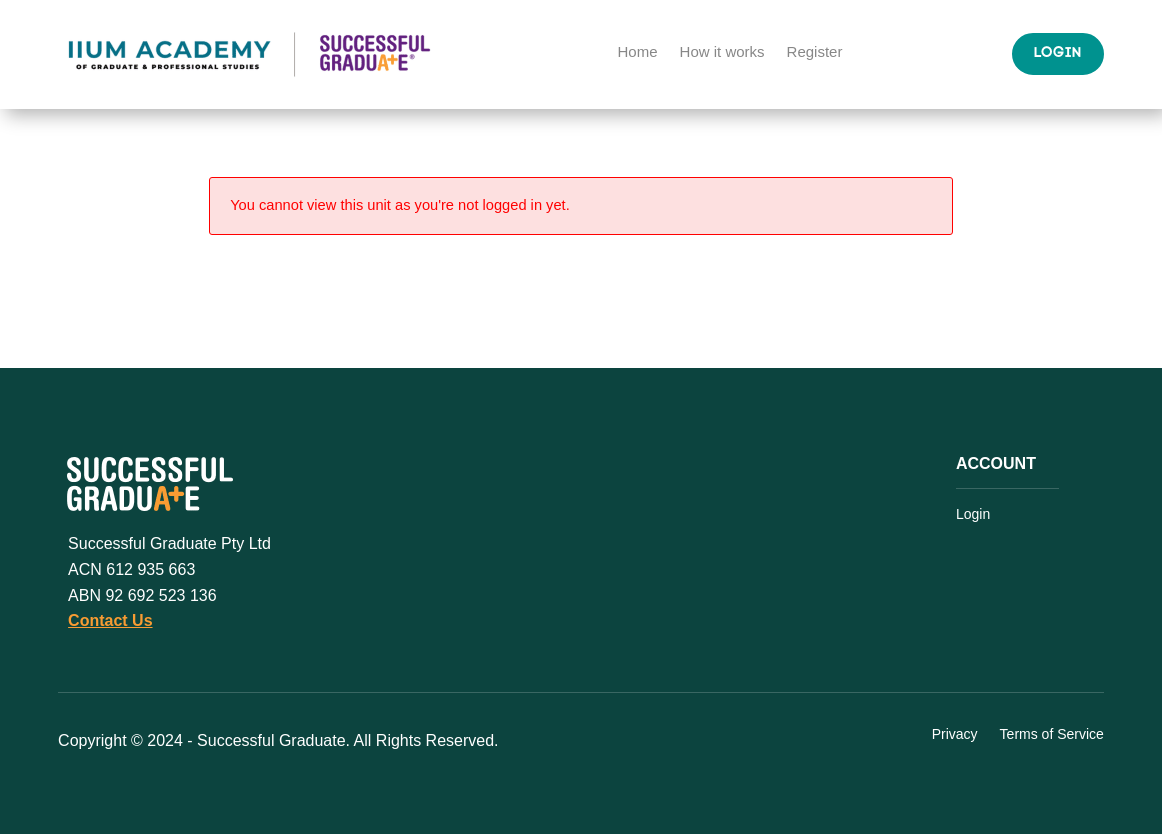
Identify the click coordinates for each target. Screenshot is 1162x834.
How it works (722, 52)
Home (638, 52)
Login (1058, 53)
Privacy (955, 735)
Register (815, 52)
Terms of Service (1052, 735)
